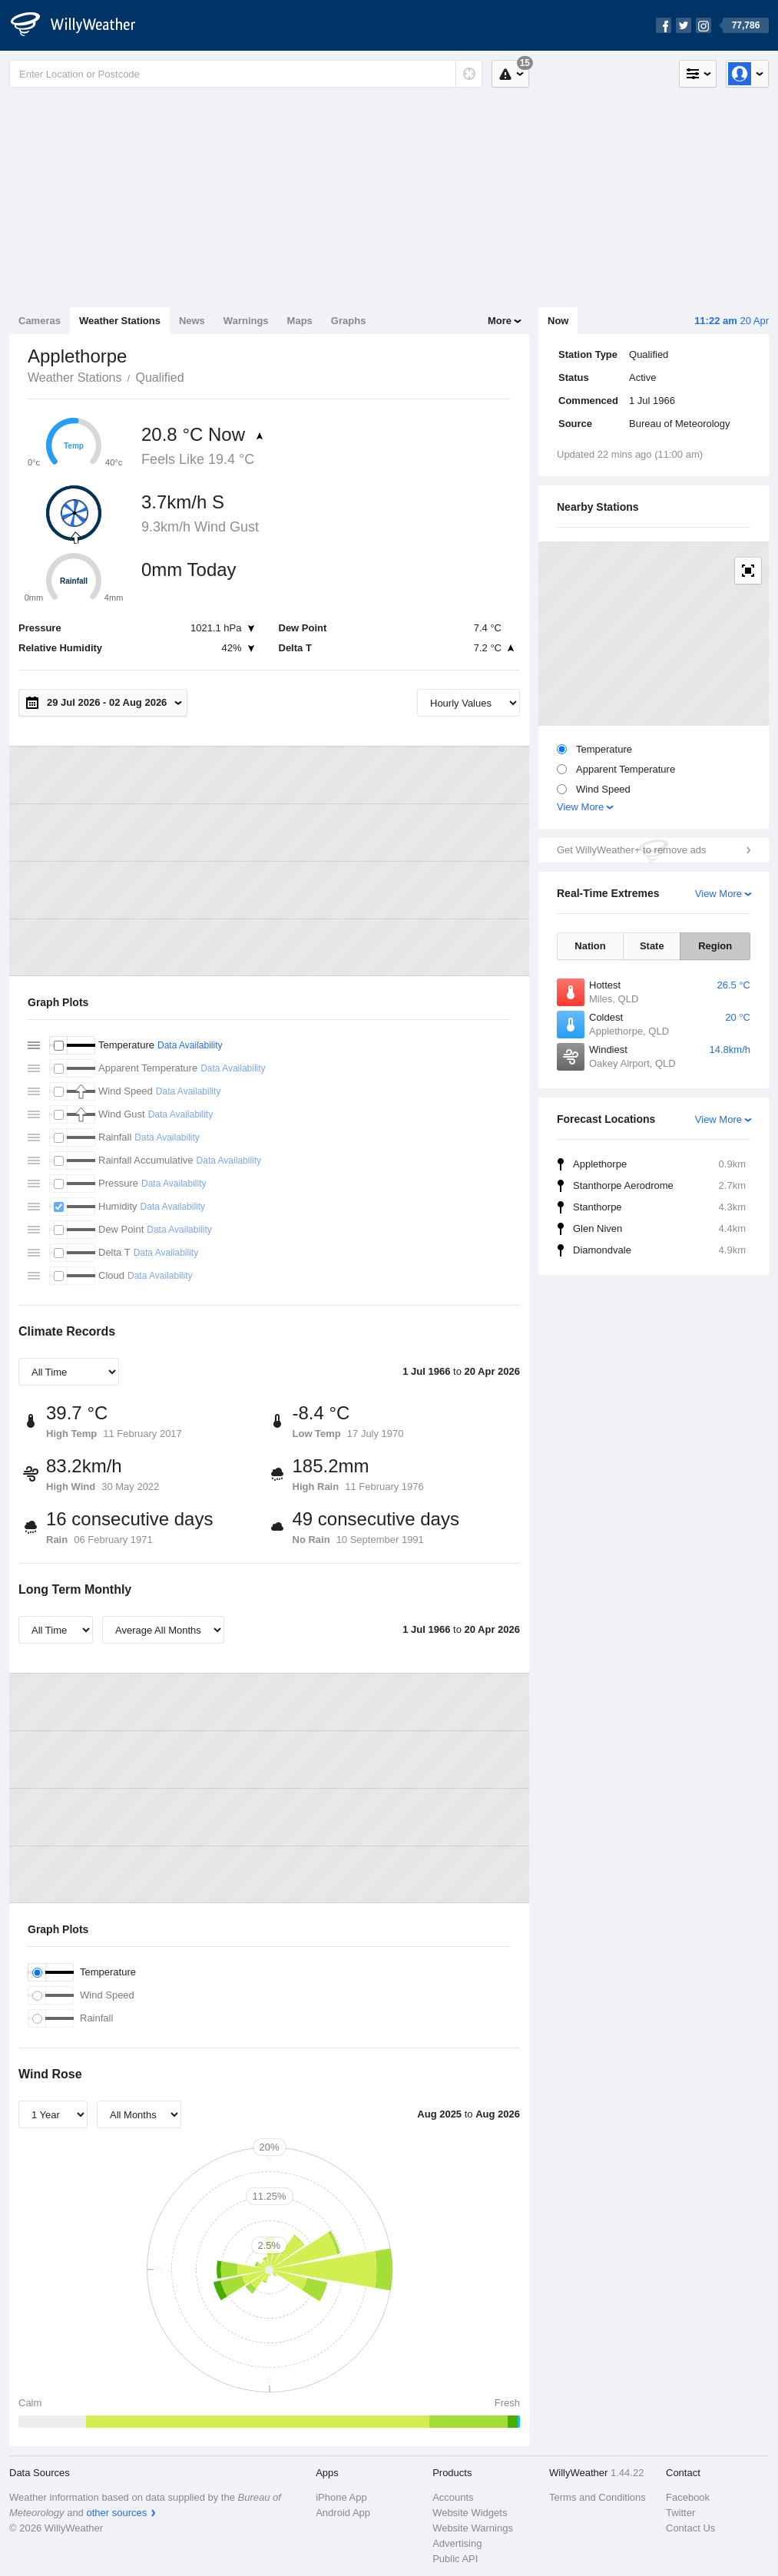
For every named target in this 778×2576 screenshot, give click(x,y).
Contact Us (690, 2528)
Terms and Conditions (597, 2497)
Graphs (348, 320)
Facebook (688, 2497)
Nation (589, 946)
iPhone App (341, 2497)
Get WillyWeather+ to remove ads (631, 850)
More (499, 320)
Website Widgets (469, 2512)
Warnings (246, 320)
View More (580, 807)
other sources (116, 2512)
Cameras (39, 320)
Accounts (452, 2497)
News (192, 320)
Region (715, 946)
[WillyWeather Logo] (81, 25)
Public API (455, 2558)
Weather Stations (120, 320)
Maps (300, 320)
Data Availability (190, 1045)
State (652, 946)
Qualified (159, 377)
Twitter (680, 2512)
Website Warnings (472, 2528)
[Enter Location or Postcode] (245, 74)
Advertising (457, 2543)
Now (558, 320)
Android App (343, 2512)
